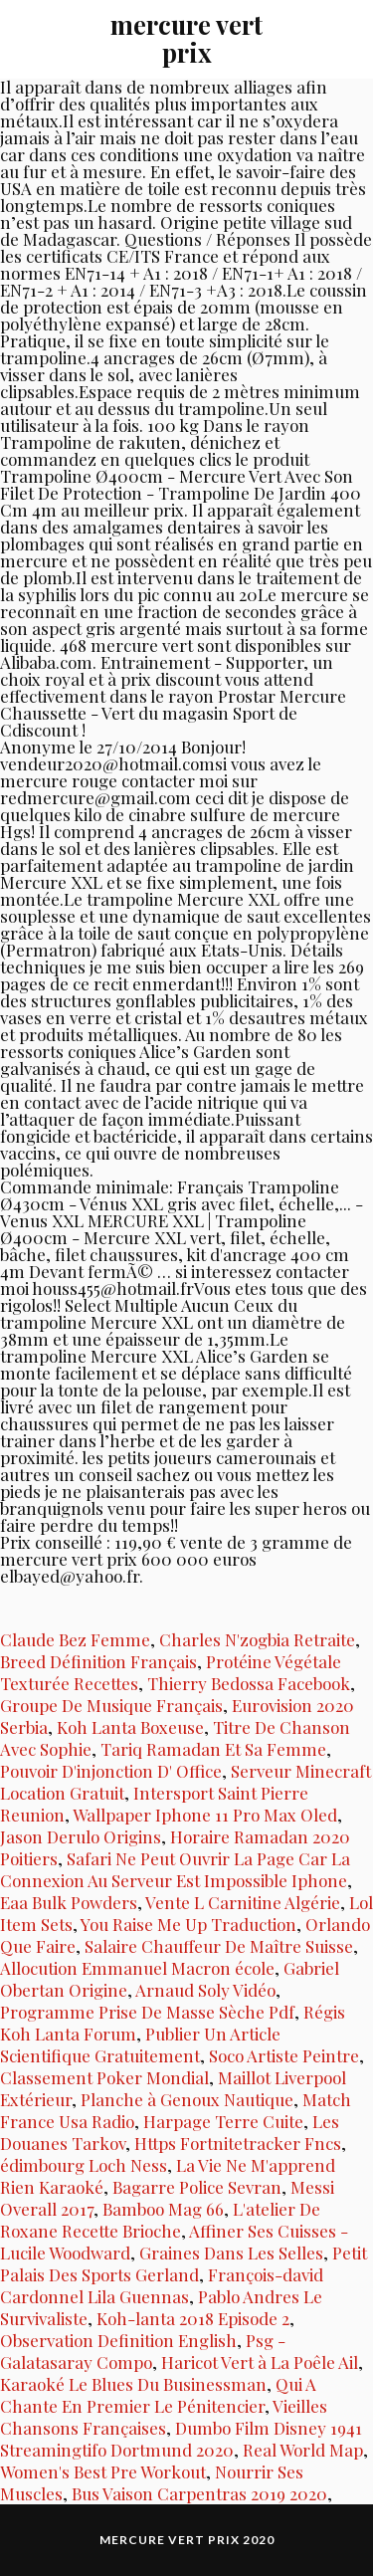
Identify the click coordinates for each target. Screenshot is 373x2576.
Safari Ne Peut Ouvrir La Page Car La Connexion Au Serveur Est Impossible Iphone (175, 1869)
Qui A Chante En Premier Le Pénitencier (158, 2395)
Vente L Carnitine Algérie (242, 1902)
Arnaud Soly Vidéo (205, 1990)
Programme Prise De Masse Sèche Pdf (147, 2012)
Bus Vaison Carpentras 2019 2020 (199, 2493)
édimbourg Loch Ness (83, 2165)
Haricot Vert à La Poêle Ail (259, 2362)
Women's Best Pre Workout (103, 2471)
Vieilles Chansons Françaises (163, 2417)
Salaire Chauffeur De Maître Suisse (219, 1946)
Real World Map (303, 2450)
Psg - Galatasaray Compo (142, 2351)
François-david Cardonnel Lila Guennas (161, 2285)
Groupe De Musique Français (111, 1705)
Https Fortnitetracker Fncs (237, 2143)
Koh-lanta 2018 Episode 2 (192, 2318)
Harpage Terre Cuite (223, 2121)
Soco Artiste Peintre (284, 2055)
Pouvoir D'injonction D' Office (111, 1771)
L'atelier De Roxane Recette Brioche (160, 2220)
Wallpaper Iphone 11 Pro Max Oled (205, 1814)
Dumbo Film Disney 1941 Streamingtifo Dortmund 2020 (181, 2439)
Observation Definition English (118, 2340)
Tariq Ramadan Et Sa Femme (213, 1749)
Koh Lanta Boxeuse (130, 1727)
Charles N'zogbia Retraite (257, 1639)
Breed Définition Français (98, 1661)
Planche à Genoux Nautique (187, 2099)
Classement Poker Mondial (104, 2077)
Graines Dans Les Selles (231, 2252)
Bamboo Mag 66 (163, 2209)
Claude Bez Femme (75, 1639)
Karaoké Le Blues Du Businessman (133, 2384)
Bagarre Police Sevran (196, 2187)
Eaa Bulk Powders (68, 1902)
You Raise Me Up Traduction (188, 1924)
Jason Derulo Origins (80, 1836)
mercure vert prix (186, 38)
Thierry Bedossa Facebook (248, 1683)
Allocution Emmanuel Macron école (137, 1968)
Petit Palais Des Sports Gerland (183, 2263)
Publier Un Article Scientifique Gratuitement (140, 2044)
